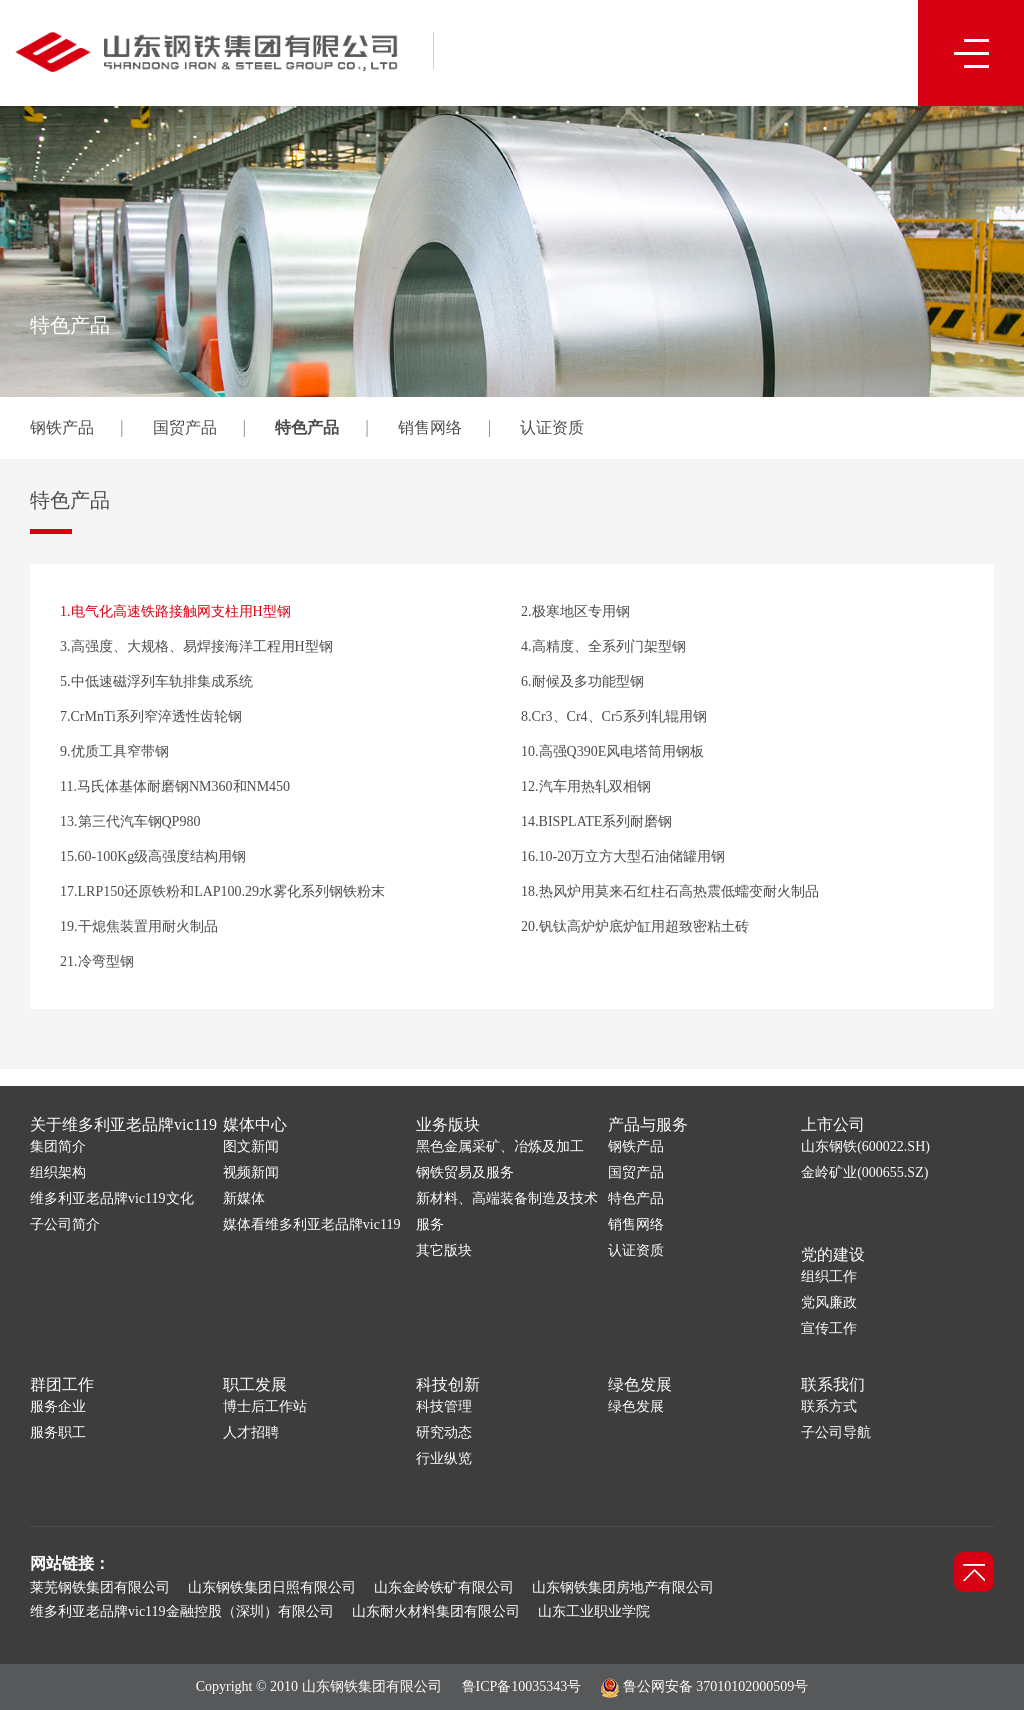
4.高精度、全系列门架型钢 (603, 646)
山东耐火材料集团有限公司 (436, 1611)
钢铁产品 (62, 427)
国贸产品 (185, 427)
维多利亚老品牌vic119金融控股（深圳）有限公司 (182, 1611)
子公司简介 (65, 1224)
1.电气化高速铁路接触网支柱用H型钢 (175, 611)
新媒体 (244, 1198)
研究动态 (444, 1432)
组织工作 (829, 1276)
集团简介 (58, 1146)
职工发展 (255, 1384)
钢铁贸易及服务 (465, 1172)
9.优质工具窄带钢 (114, 751)
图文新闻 (251, 1146)
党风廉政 (829, 1302)
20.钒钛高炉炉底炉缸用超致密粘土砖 (635, 926)
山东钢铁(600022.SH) (865, 1146)
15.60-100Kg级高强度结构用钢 (153, 856)
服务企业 (58, 1406)
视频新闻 (251, 1172)
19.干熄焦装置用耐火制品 (139, 926)
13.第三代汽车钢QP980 (130, 821)
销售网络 (430, 427)
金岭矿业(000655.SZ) (864, 1172)
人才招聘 (251, 1432)
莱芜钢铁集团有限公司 (100, 1587)
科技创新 (448, 1384)
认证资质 (552, 427)
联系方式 (829, 1406)
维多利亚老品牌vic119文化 (112, 1198)
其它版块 (444, 1250)
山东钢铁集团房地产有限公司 (623, 1587)
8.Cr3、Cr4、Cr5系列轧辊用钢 (614, 716)
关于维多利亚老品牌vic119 (123, 1124)
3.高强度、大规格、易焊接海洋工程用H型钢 (196, 646)
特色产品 (307, 427)
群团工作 (62, 1384)
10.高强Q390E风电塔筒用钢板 (612, 751)
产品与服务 (648, 1124)
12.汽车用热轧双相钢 (586, 786)
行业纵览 (444, 1458)
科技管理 (444, 1406)
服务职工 (58, 1432)
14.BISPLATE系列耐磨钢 (596, 821)
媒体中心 (255, 1124)
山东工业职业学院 (594, 1611)
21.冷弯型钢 (97, 961)
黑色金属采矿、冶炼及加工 (500, 1146)
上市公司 (833, 1124)
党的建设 (833, 1254)
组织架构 (58, 1172)
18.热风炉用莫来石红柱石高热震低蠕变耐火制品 (670, 891)
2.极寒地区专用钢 (575, 611)
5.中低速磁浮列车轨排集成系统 (156, 681)
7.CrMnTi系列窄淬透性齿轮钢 (151, 716)
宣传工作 (829, 1328)
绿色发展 (640, 1384)
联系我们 (833, 1384)
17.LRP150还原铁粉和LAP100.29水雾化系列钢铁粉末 (222, 891)
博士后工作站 (265, 1406)
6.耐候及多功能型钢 (582, 681)
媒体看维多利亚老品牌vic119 (312, 1224)
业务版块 (448, 1124)
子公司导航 (836, 1432)
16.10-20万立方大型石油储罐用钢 (623, 856)
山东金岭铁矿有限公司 (444, 1587)
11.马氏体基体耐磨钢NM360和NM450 (175, 786)
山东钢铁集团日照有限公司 (272, 1587)
